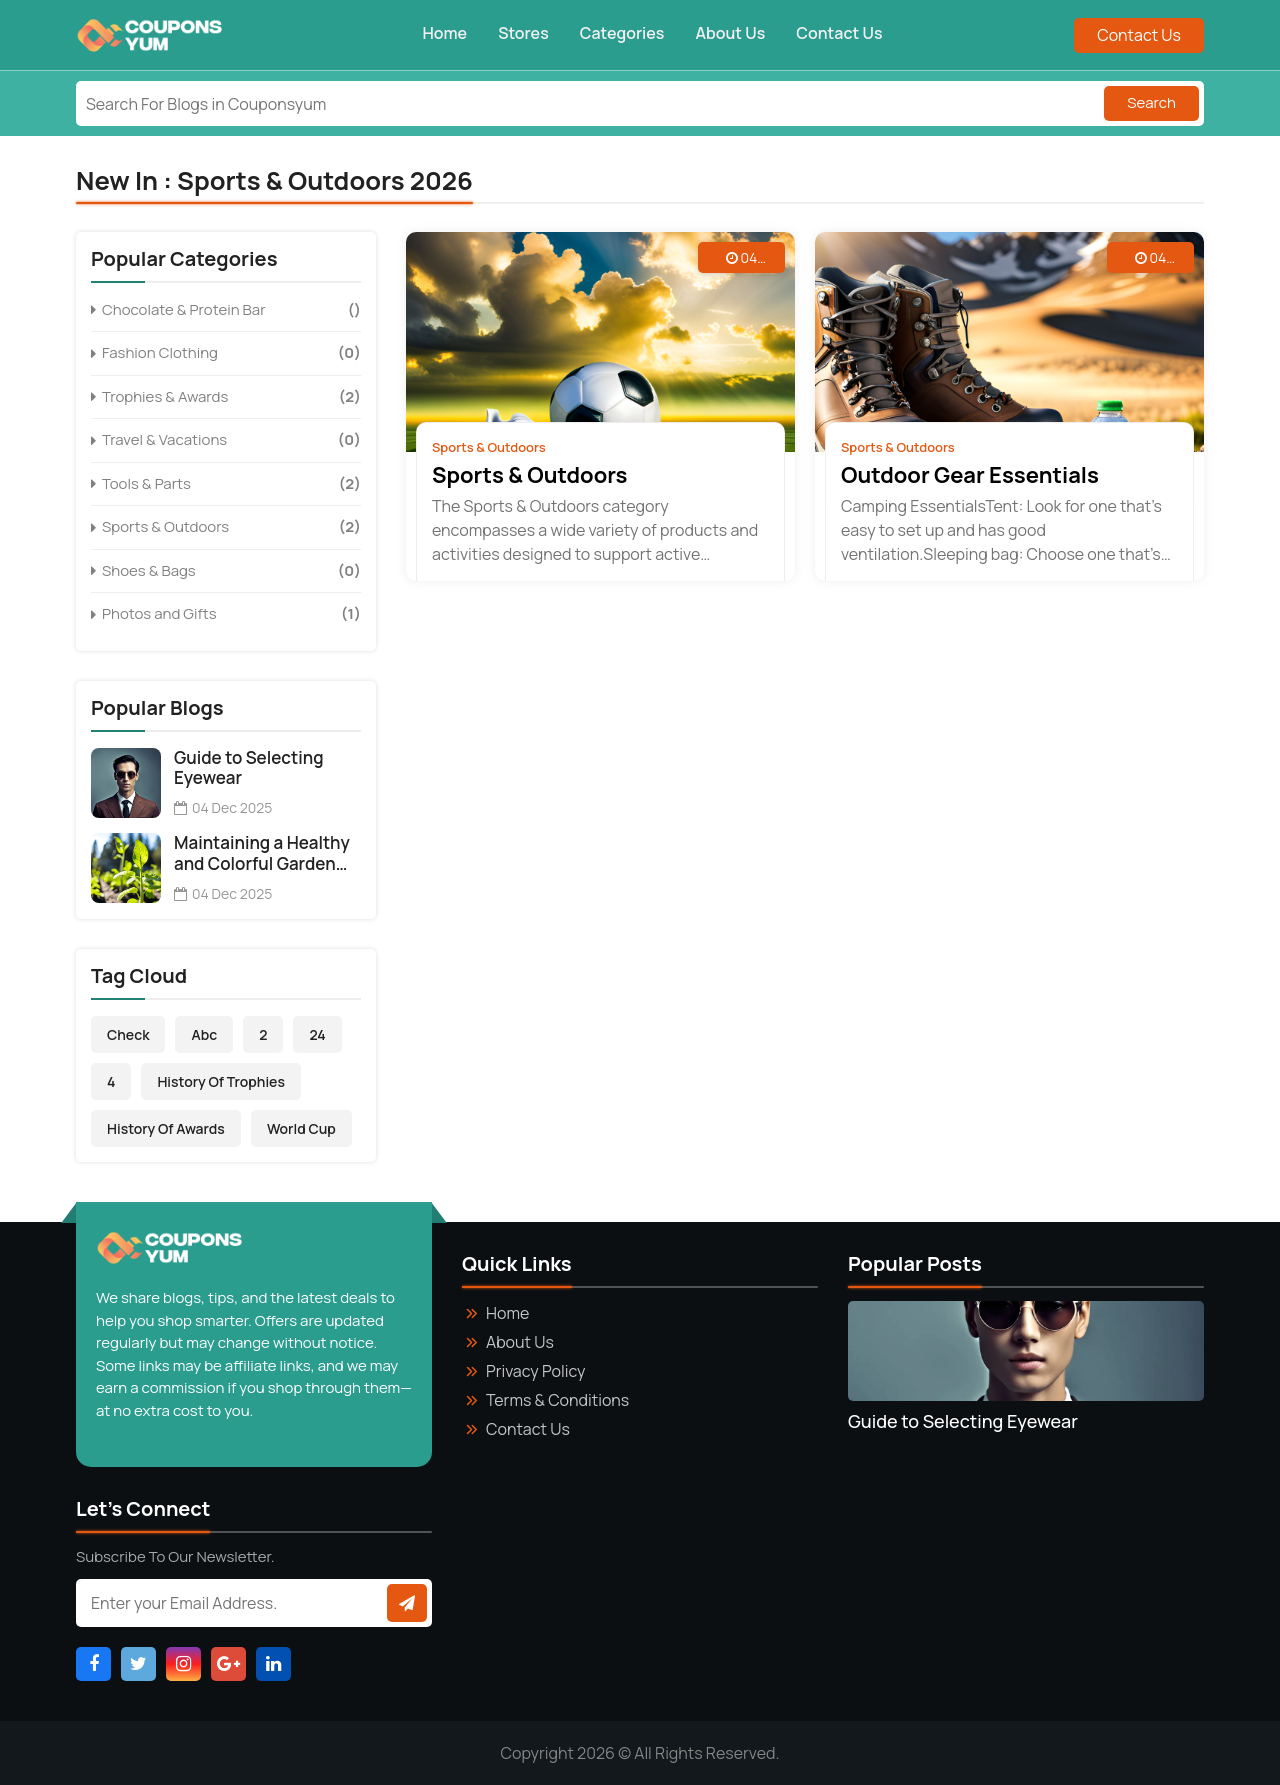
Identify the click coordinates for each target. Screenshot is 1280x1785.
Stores (523, 33)
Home (445, 33)
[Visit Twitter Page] (138, 1664)
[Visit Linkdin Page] (273, 1664)
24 (317, 1034)
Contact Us (839, 33)
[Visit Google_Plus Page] (228, 1664)
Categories (622, 33)
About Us (730, 33)
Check (128, 1034)
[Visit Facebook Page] (93, 1664)
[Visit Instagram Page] (183, 1664)
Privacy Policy (535, 1371)
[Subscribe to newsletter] (407, 1603)
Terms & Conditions (557, 1400)
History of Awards (166, 1128)
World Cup (301, 1128)
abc (204, 1034)
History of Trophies (221, 1081)
